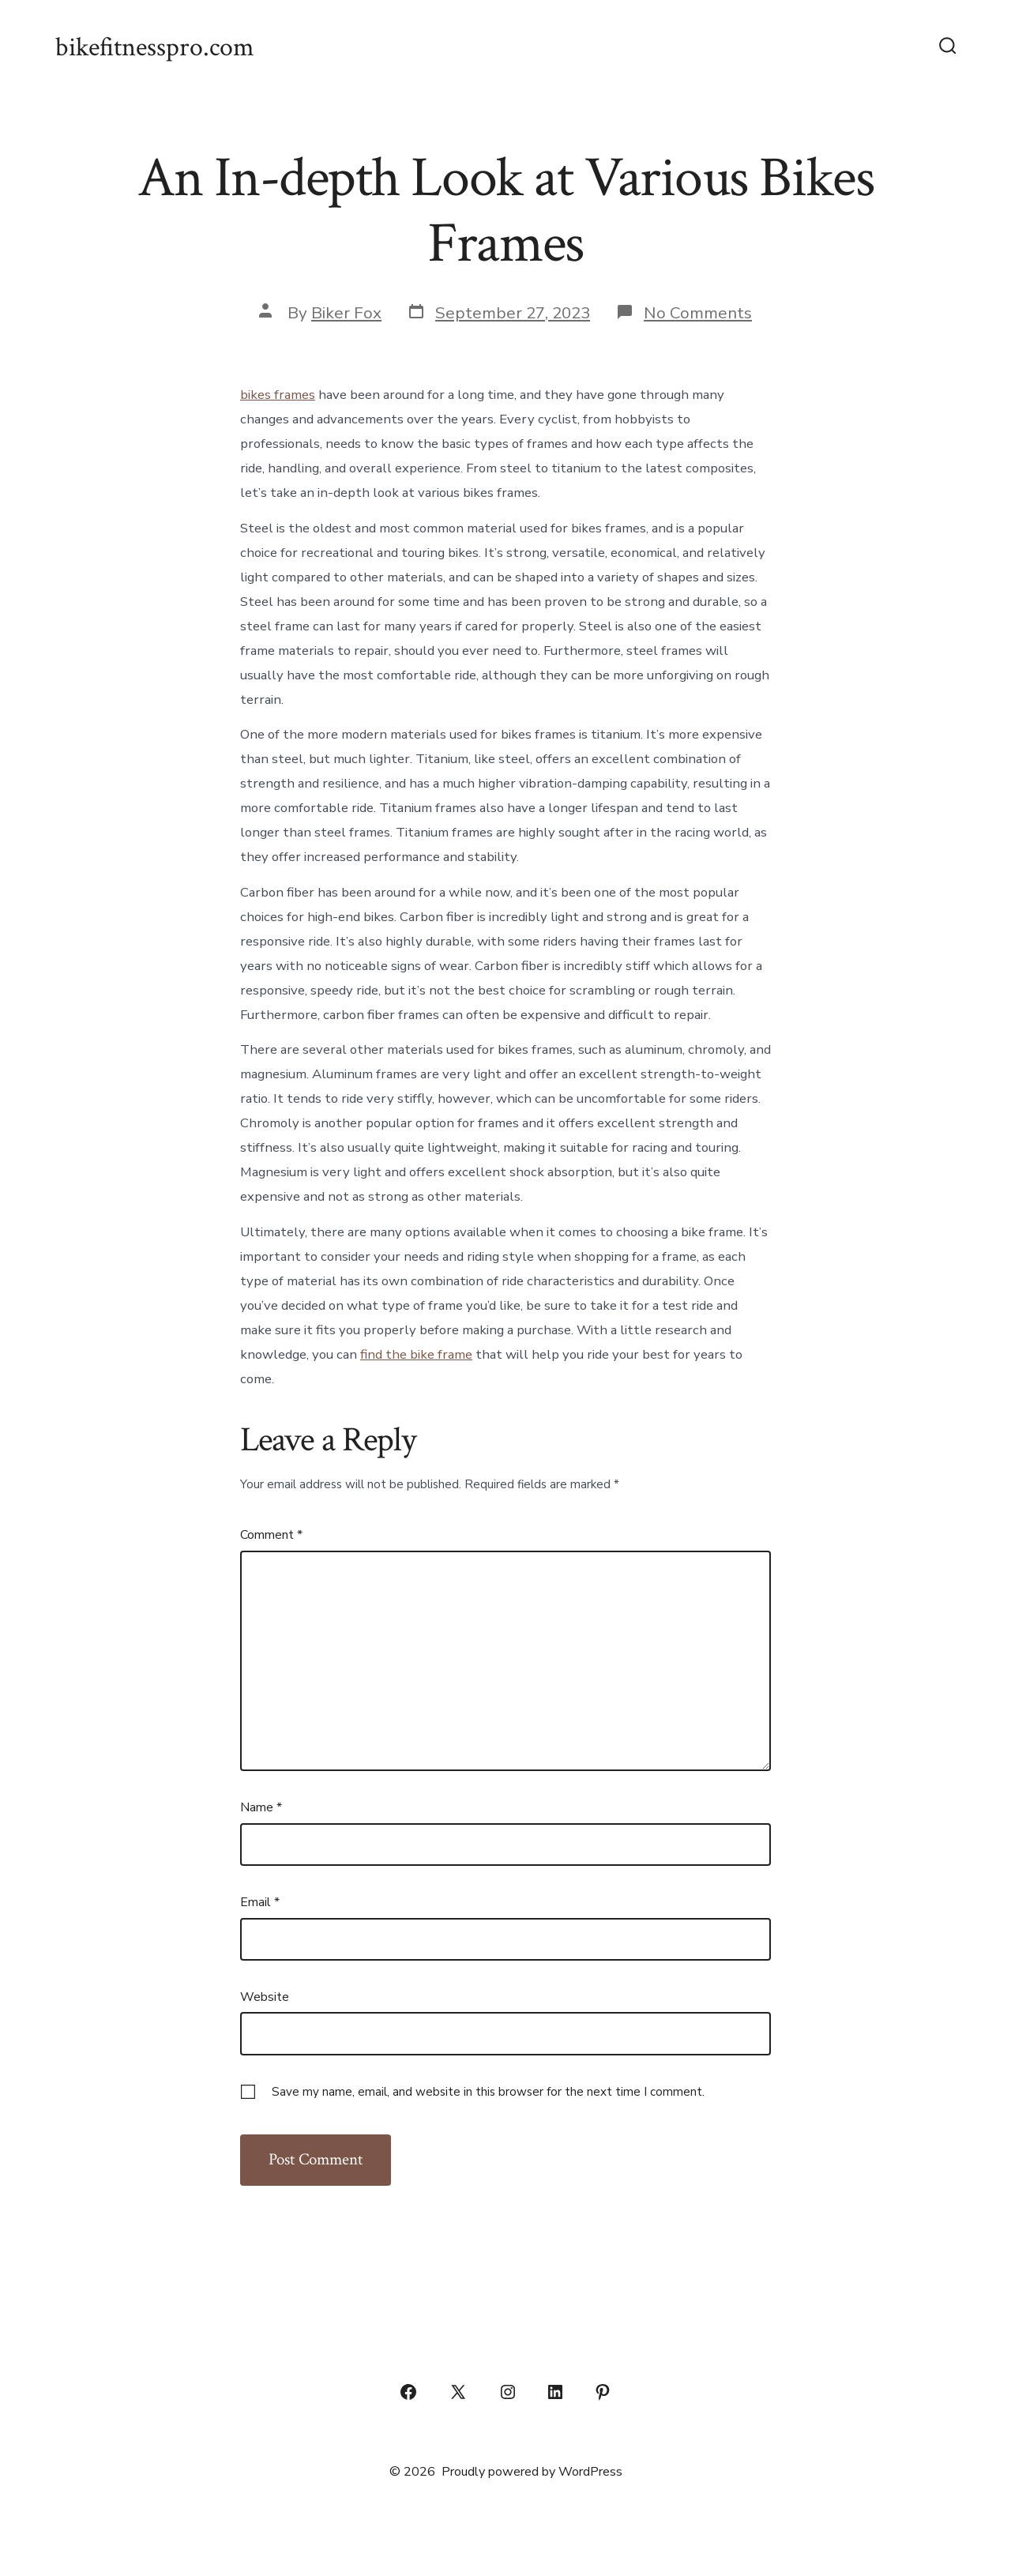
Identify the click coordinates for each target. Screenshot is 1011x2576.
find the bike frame (416, 1354)
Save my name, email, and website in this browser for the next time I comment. (488, 2092)
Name (261, 1807)
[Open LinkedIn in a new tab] (555, 2392)
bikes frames (277, 394)
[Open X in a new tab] (458, 2392)
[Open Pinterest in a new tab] (603, 2392)
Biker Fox (346, 313)
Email (260, 1902)
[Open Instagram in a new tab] (508, 2392)
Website (264, 1997)
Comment (271, 1535)
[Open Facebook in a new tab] (408, 2392)
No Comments (698, 313)
